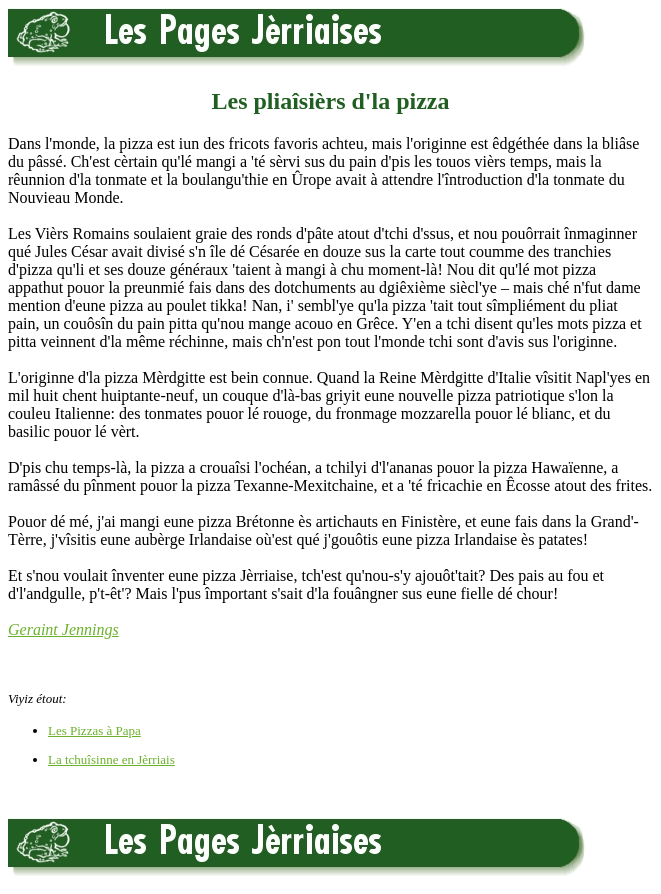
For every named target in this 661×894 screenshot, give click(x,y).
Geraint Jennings (63, 629)
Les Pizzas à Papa (94, 730)
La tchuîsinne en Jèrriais (111, 759)
